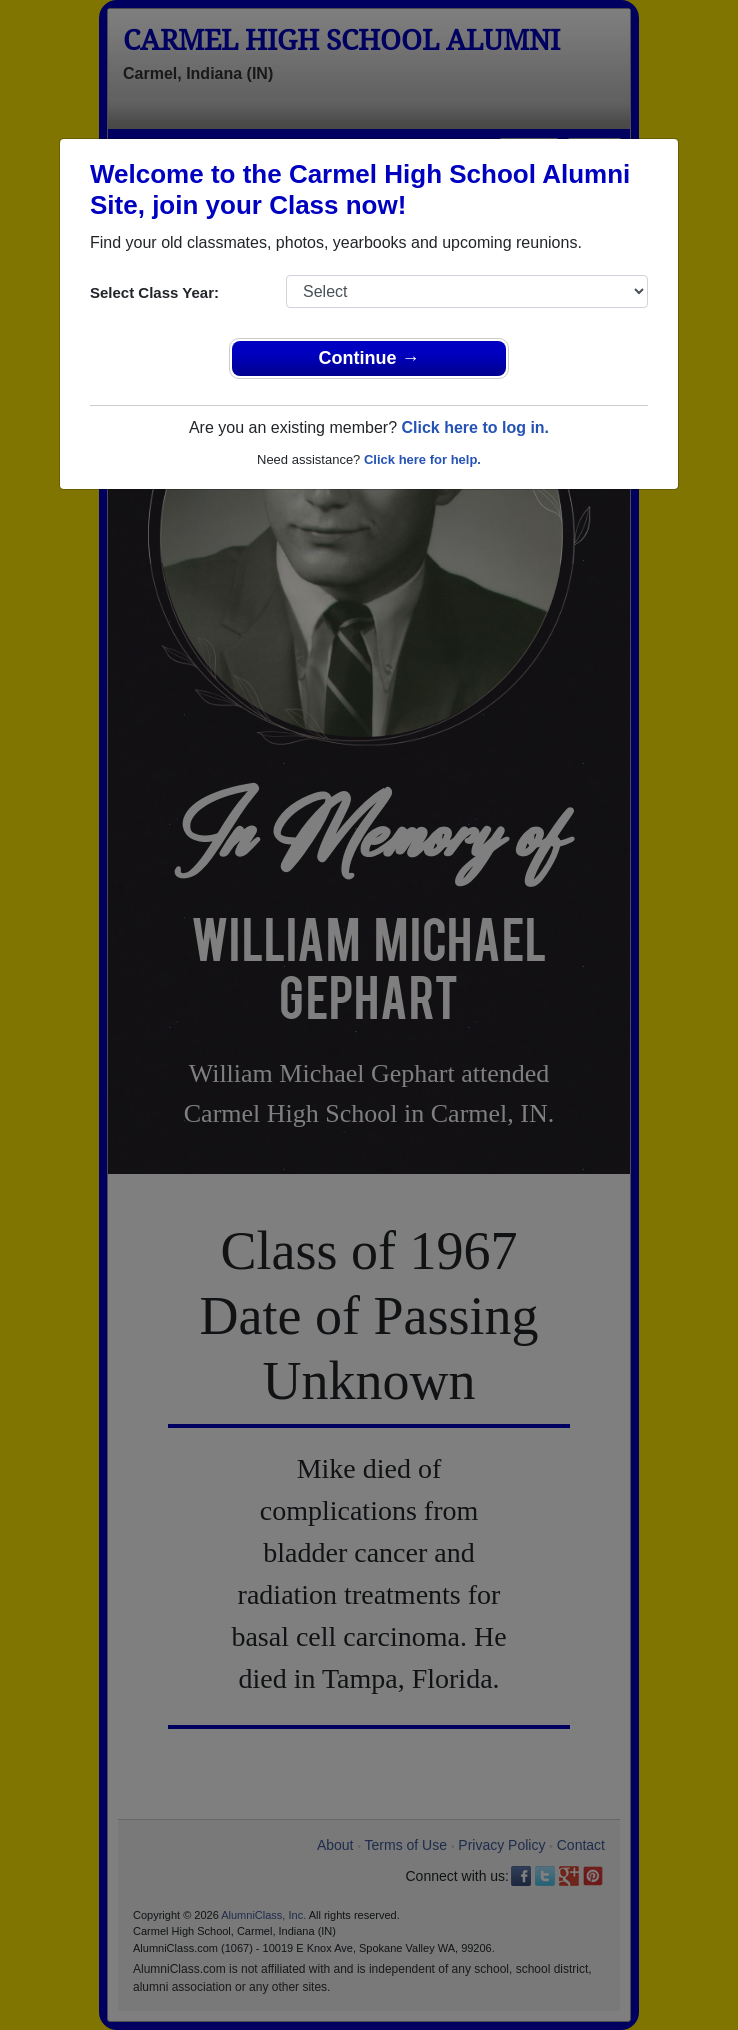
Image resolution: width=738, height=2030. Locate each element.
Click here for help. (422, 459)
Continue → (369, 358)
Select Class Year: (154, 292)
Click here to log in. (475, 427)
